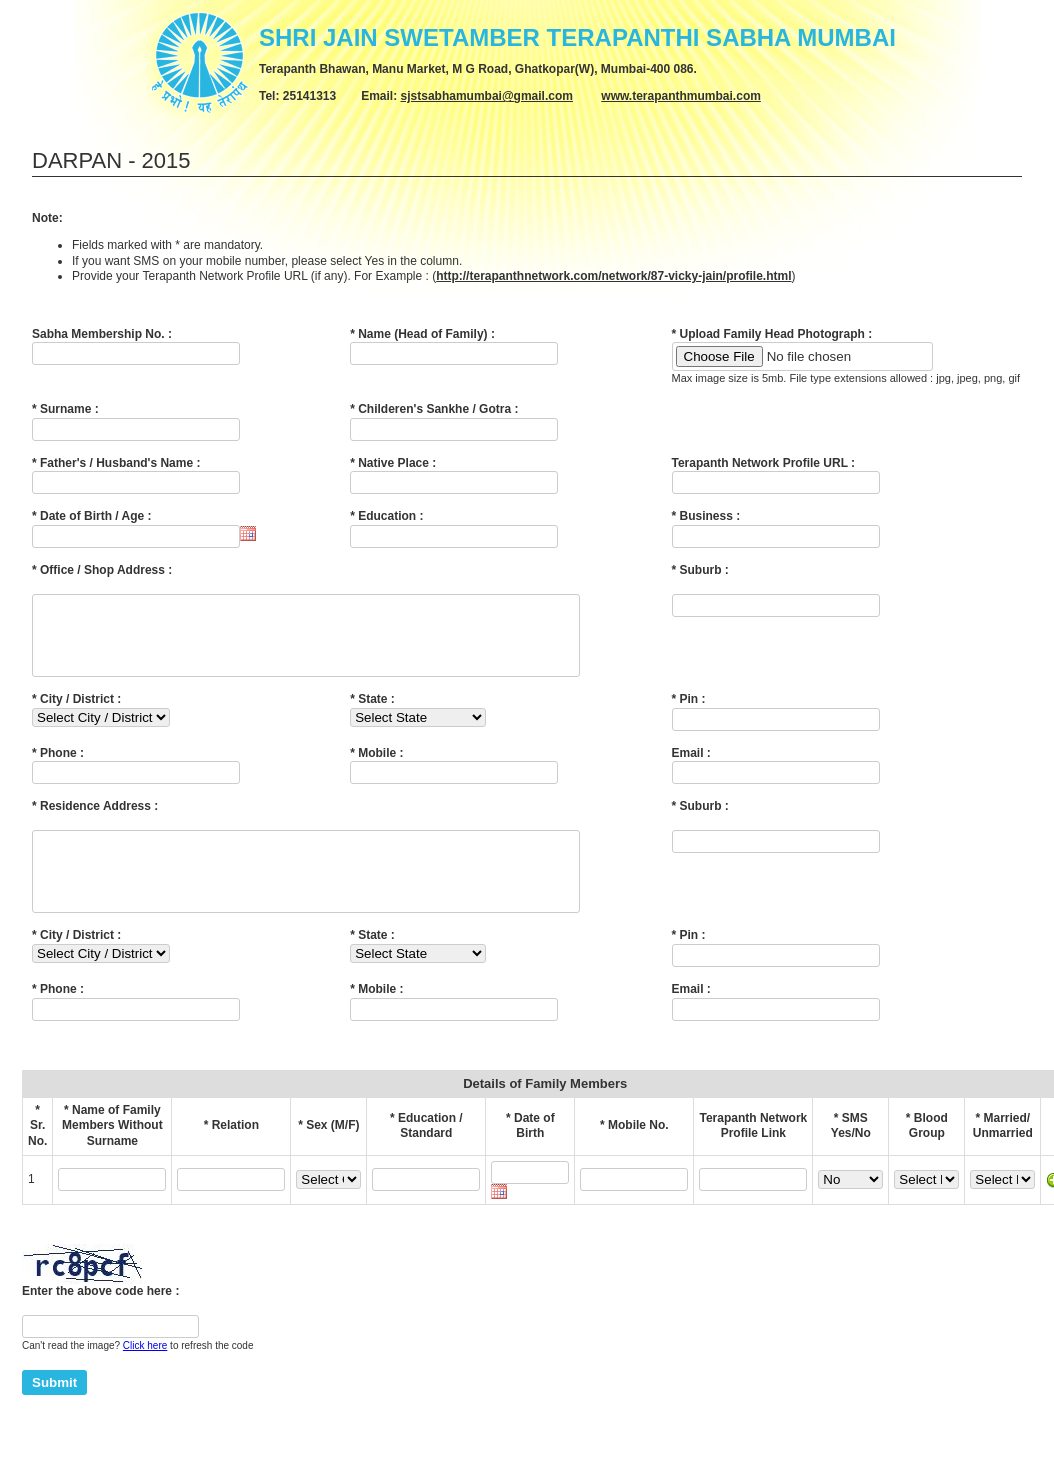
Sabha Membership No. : (102, 334)
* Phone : (58, 768)
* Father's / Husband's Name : (116, 463)
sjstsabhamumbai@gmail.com (487, 96)
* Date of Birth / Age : (92, 516)
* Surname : (65, 409)
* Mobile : (376, 768)
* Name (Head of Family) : (422, 334)
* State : (372, 714)
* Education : (386, 516)
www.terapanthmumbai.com (681, 96)
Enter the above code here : (100, 1321)
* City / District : (76, 714)
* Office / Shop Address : (102, 570)
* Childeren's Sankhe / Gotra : (434, 409)
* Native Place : (393, 463)
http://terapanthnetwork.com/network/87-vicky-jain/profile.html (613, 276)
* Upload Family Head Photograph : (772, 334)
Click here (145, 1375)
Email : (691, 768)
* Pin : (689, 714)
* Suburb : (700, 570)
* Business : (706, 516)
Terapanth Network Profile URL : (764, 463)
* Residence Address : (95, 821)
